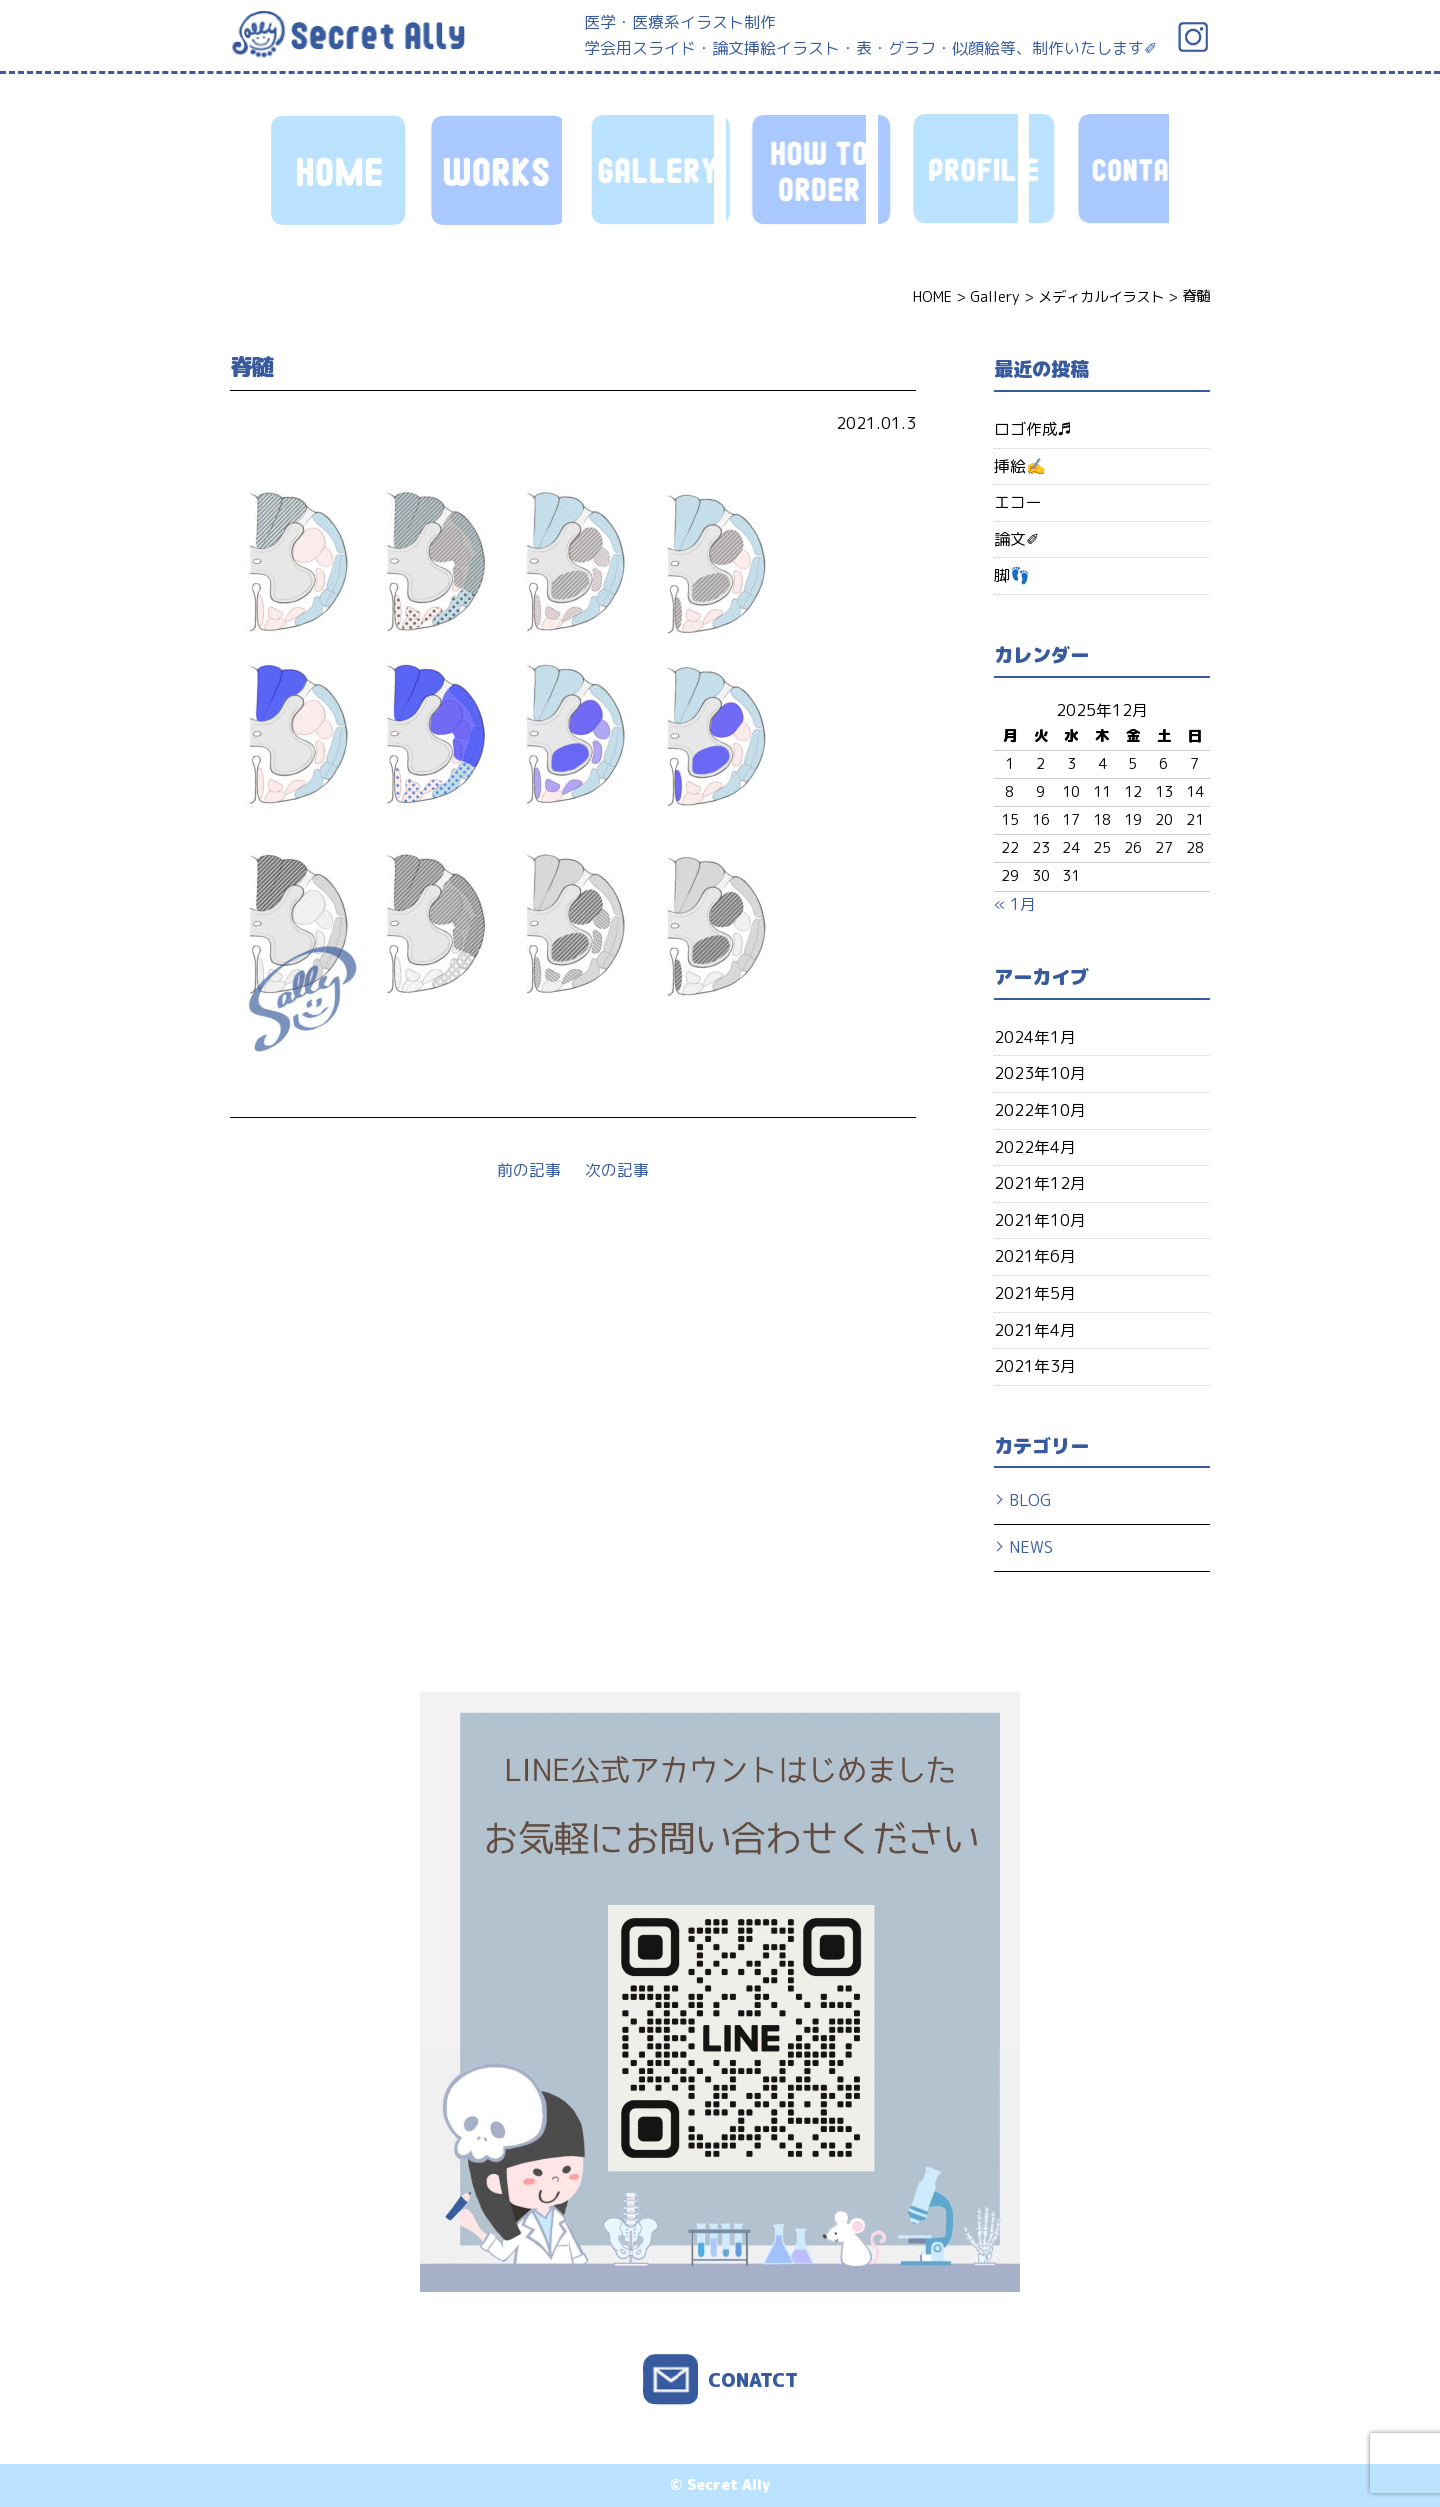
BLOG (1030, 1500)
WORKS (492, 170)
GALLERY (644, 170)
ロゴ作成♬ (1033, 429)
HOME (341, 170)
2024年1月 (1035, 1037)
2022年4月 (1035, 1147)
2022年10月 (1040, 1110)
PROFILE (948, 170)
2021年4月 (1035, 1330)
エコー (1018, 502)
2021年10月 (1040, 1220)
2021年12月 (1040, 1183)
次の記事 (617, 1170)
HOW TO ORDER (796, 170)
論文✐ (1016, 539)
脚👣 (1012, 575)
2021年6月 (1035, 1256)
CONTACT (1099, 170)
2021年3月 (1035, 1366)
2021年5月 (1035, 1293)
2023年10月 (1040, 1073)
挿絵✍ (1020, 466)
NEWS (1031, 1547)
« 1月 (1015, 904)
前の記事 (529, 1170)
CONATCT (753, 2379)
